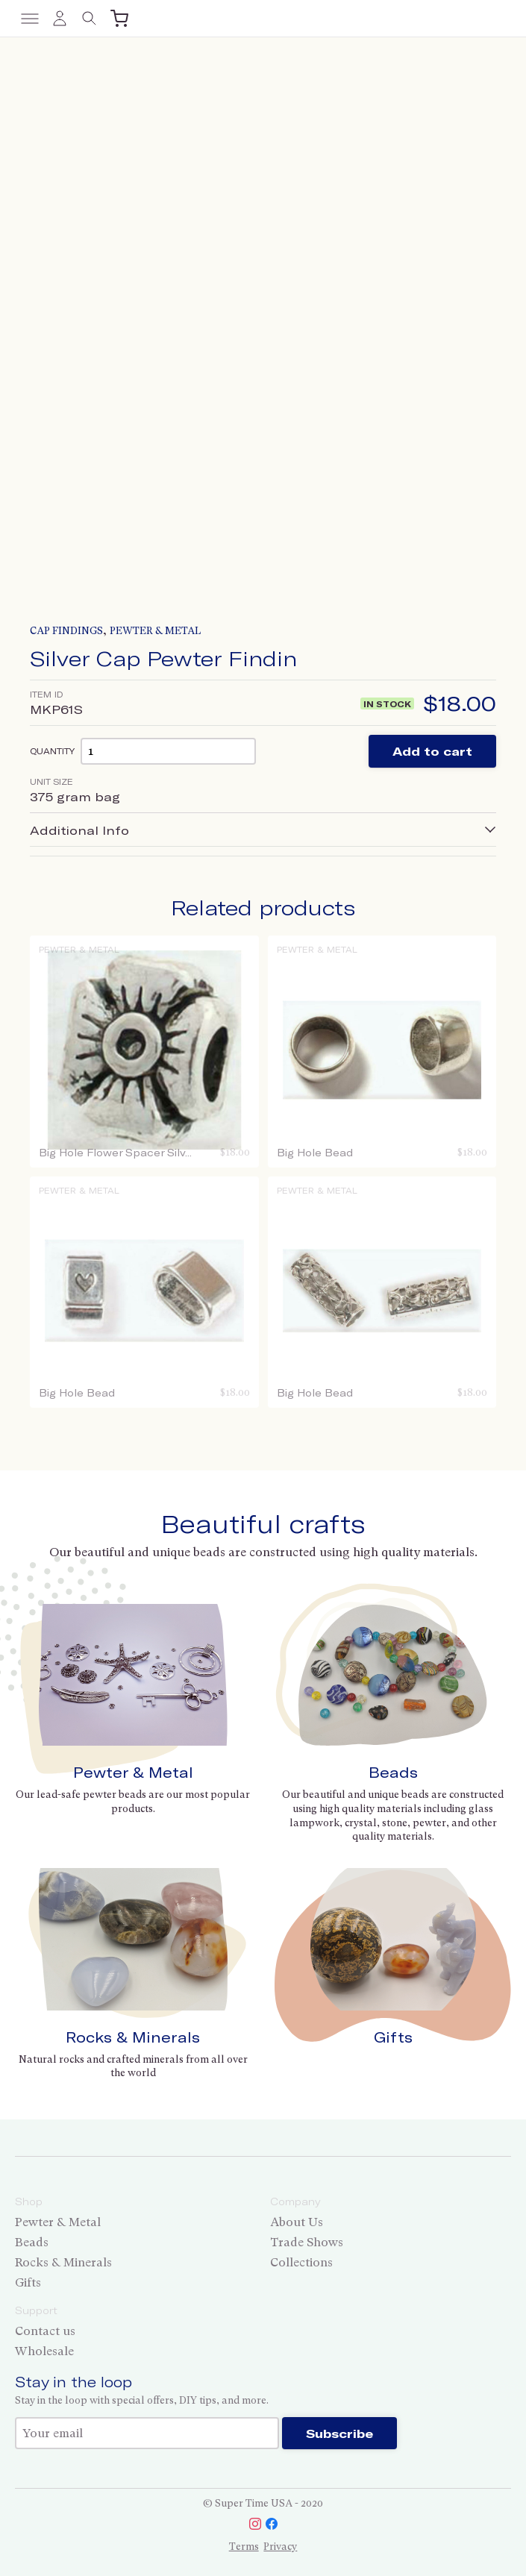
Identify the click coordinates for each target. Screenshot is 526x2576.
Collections (301, 2262)
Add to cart (432, 751)
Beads (393, 1772)
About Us (296, 2222)
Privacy (280, 2546)
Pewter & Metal (155, 630)
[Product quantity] (168, 751)
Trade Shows (306, 2242)
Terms (244, 2546)
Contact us (45, 2331)
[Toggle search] (89, 19)
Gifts (393, 2037)
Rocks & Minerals (133, 2037)
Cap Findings (66, 630)
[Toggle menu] (30, 19)
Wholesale (44, 2351)
